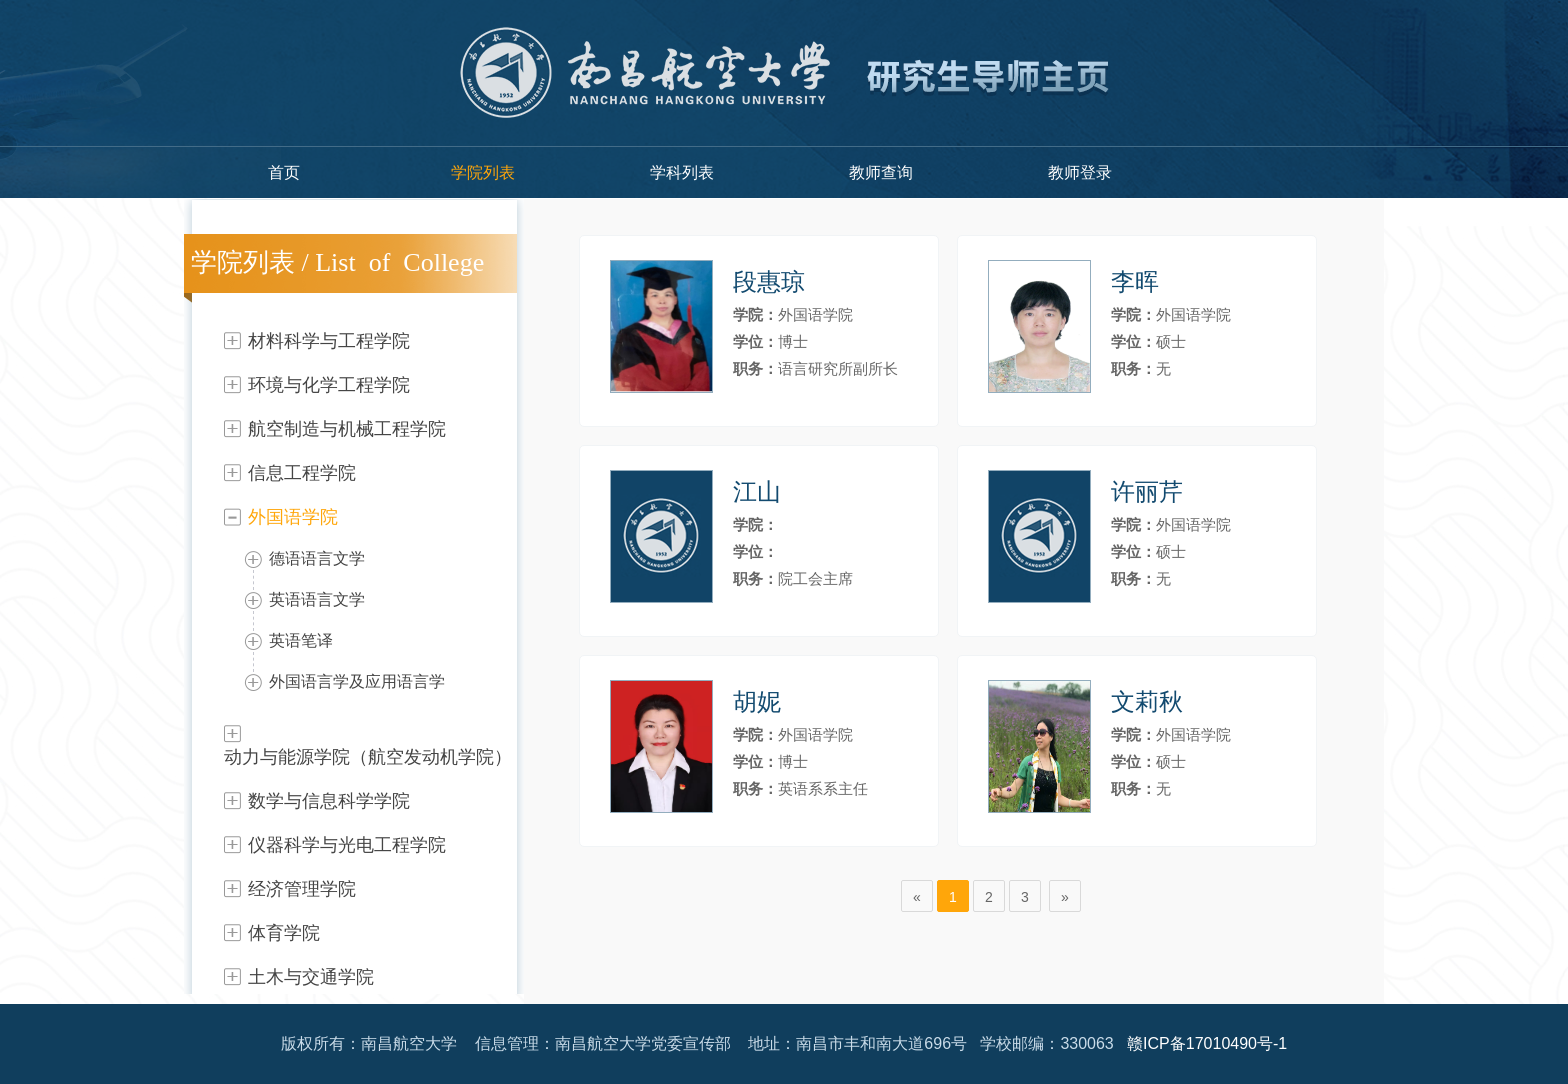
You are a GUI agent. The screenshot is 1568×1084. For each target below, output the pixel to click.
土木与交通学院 (311, 977)
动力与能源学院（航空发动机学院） (368, 757)
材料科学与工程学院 (329, 341)
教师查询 (881, 172)
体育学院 (284, 933)
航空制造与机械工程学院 (347, 429)
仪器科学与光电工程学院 (347, 845)
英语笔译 (301, 640)
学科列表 (682, 172)
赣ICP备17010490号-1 (1207, 1043)
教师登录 (1080, 172)
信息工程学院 (302, 473)
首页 (284, 172)
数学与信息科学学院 (329, 801)
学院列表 (483, 172)
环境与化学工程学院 (329, 385)
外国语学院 (293, 517)
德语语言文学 (317, 558)
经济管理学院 (302, 889)
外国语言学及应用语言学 (357, 681)
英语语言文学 (317, 599)
